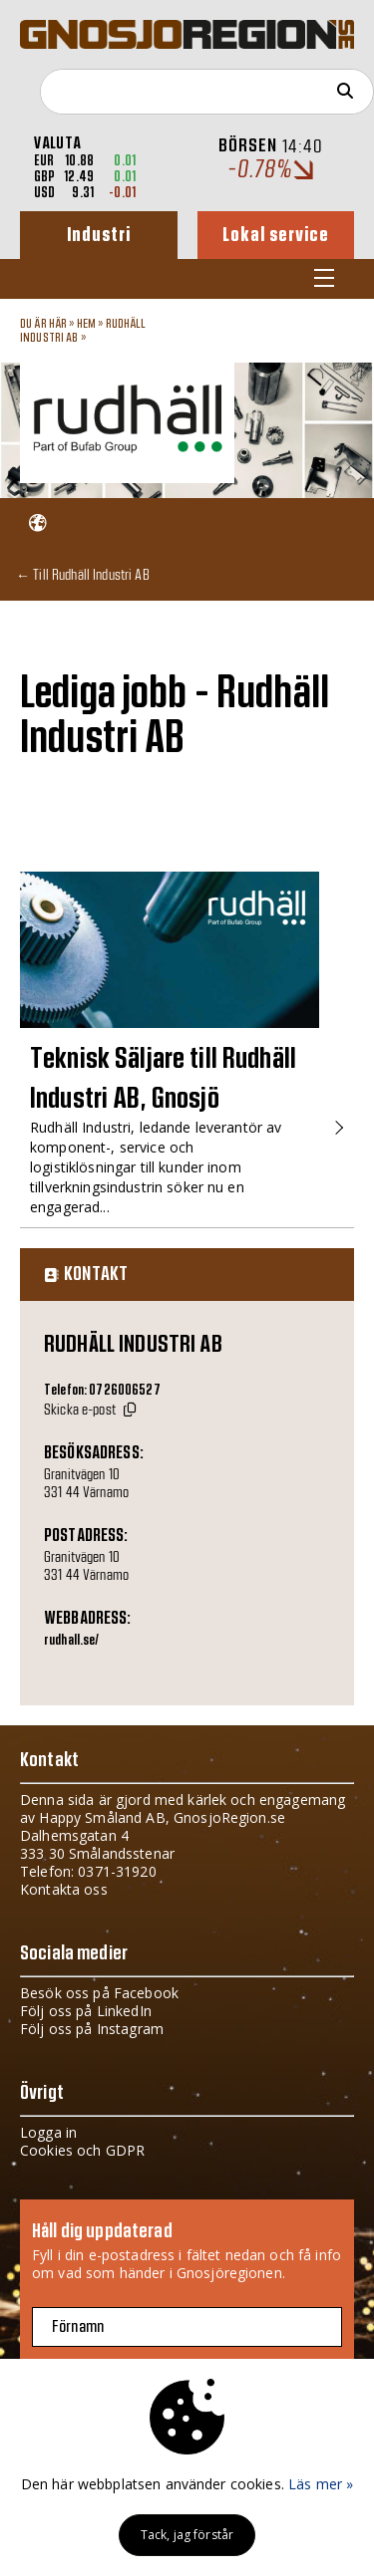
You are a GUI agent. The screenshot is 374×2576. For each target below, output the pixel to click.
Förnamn (78, 2327)
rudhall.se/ (72, 1641)
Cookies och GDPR (82, 2150)
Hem (86, 324)
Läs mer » (320, 2483)
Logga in (48, 2132)
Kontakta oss (64, 1889)
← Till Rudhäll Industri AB (83, 574)
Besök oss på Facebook (99, 1992)
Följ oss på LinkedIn (86, 2010)
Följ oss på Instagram (92, 2028)
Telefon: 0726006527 (102, 1391)
